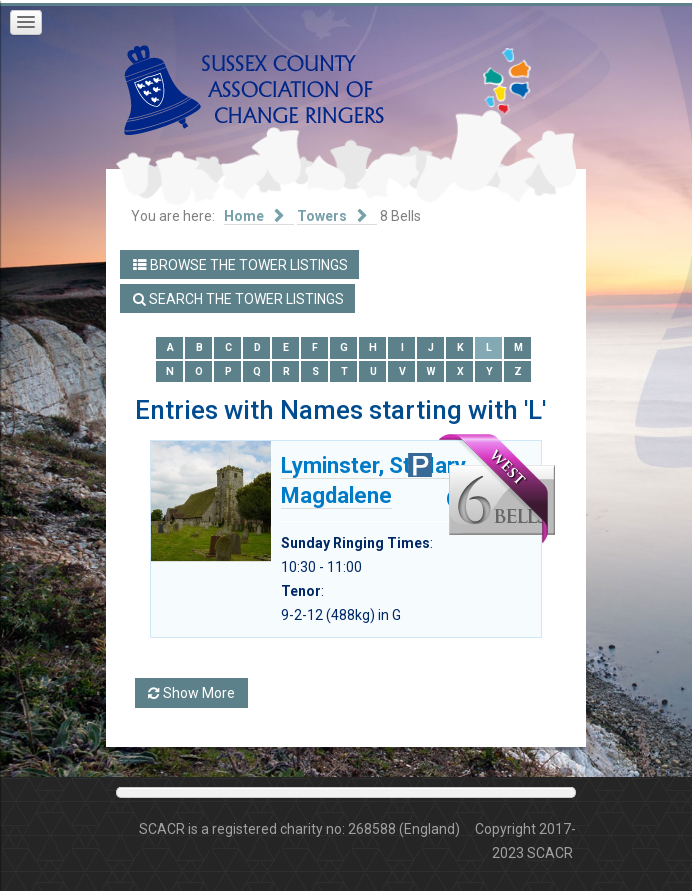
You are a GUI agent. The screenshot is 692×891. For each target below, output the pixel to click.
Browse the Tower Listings (240, 265)
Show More (191, 693)
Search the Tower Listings (238, 299)
